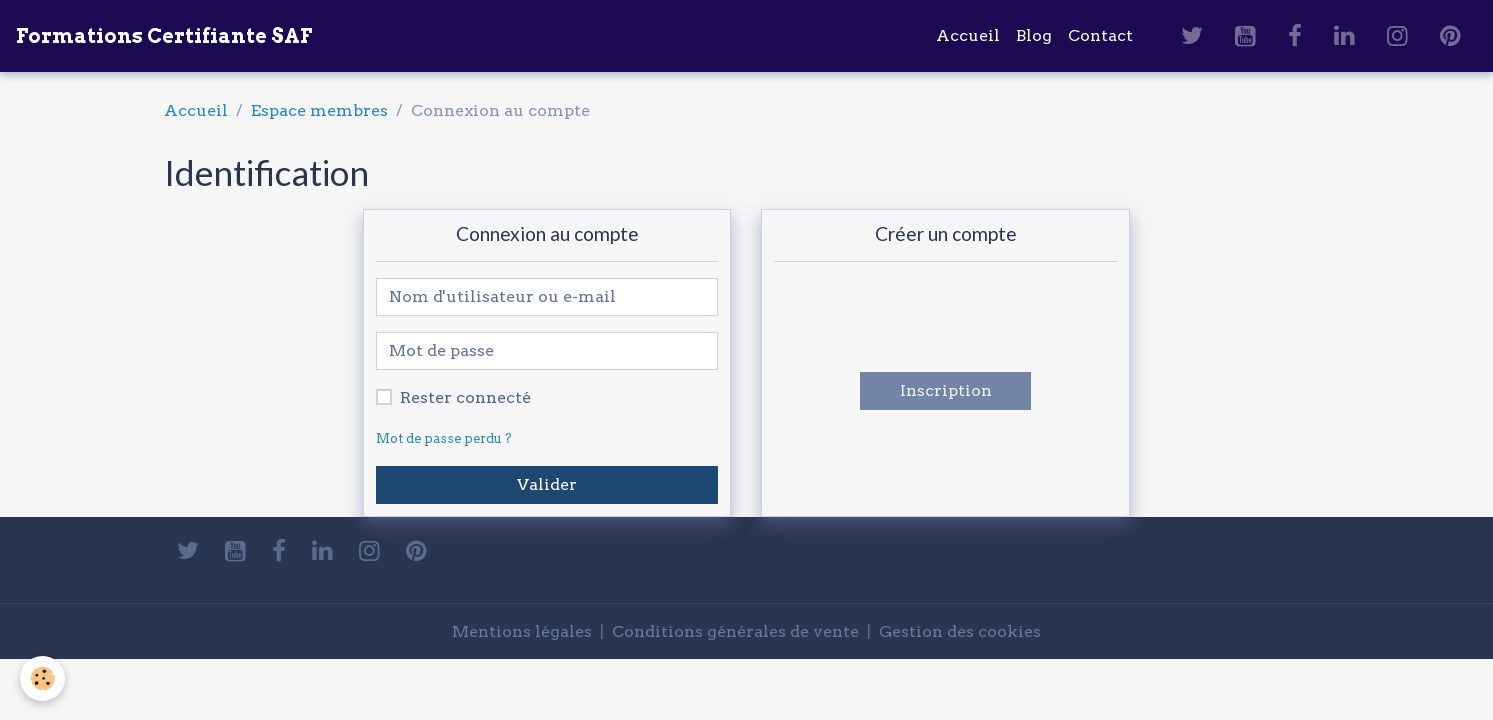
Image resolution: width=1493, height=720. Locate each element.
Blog (1034, 35)
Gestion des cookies (960, 631)
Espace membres (319, 110)
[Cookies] (42, 678)
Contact (1100, 35)
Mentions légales (522, 631)
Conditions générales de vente (735, 631)
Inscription (946, 390)
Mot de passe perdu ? (444, 438)
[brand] (164, 36)
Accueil (968, 35)
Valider (547, 484)
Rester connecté (465, 397)
